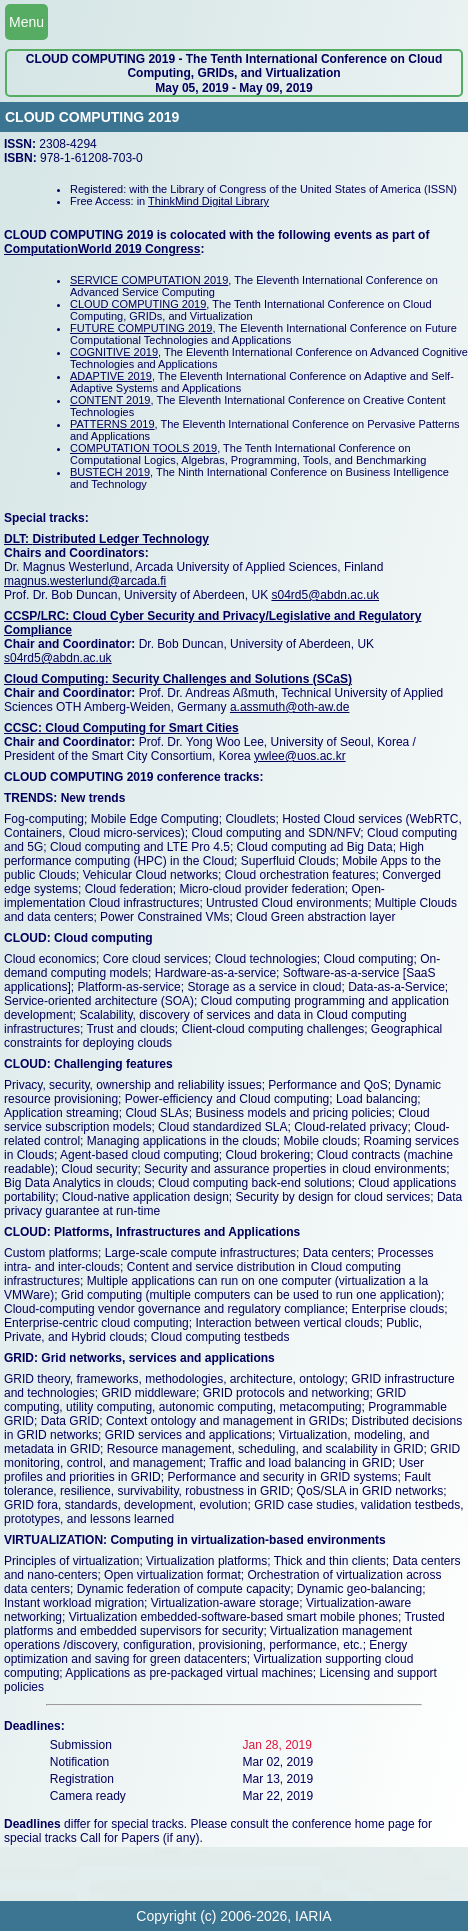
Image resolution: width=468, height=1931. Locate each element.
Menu (26, 22)
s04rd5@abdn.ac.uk (325, 595)
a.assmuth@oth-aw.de (290, 707)
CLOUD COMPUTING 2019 (138, 304)
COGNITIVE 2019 (114, 352)
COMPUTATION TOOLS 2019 (143, 448)
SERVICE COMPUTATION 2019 (149, 280)
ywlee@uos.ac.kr (300, 756)
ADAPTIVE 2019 (111, 376)
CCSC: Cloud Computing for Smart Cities (121, 728)
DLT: (18, 539)
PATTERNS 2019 (112, 424)
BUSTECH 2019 (110, 472)
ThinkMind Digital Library (208, 201)
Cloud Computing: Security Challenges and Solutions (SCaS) (178, 679)
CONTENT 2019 (110, 400)
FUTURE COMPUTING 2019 (141, 328)
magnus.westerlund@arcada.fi (85, 581)
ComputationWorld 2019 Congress (102, 249)
